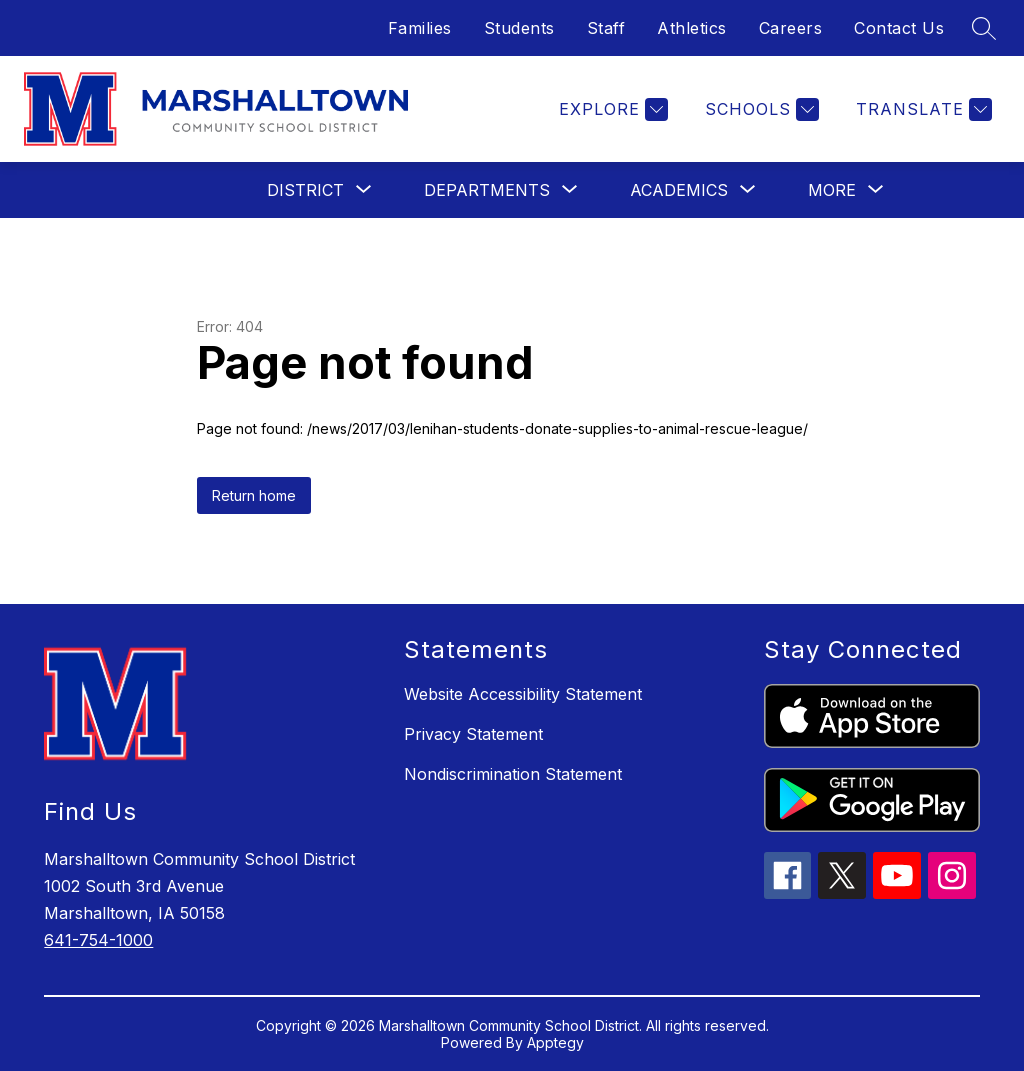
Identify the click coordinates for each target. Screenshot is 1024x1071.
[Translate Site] (921, 109)
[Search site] (984, 28)
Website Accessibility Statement (523, 694)
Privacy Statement (473, 734)
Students (519, 28)
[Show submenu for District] (305, 190)
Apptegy (555, 1042)
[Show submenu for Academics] (679, 190)
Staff (606, 28)
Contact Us (899, 28)
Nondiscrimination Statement (513, 774)
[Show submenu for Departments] (487, 190)
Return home (254, 495)
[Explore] (611, 109)
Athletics (692, 28)
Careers (791, 28)
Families (420, 28)
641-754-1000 (98, 940)
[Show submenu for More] (832, 190)
